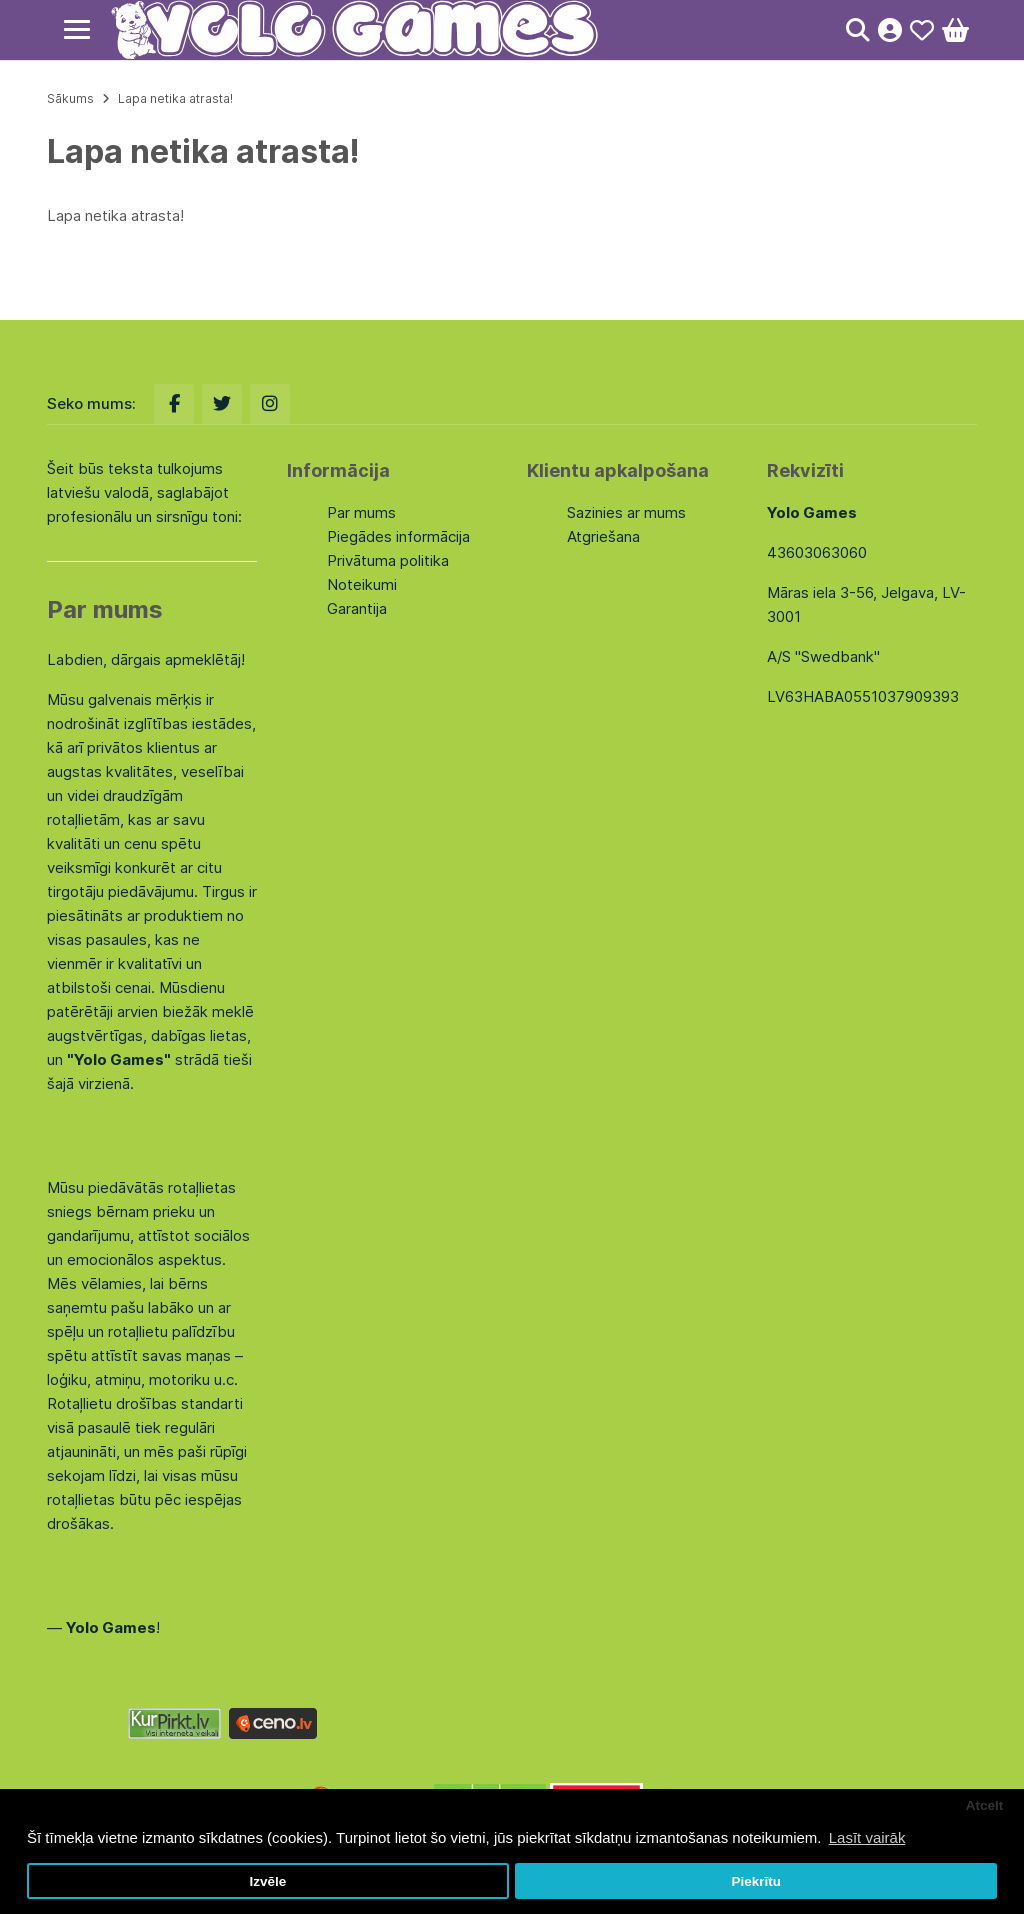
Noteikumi (362, 584)
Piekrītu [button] (756, 1881)
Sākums (70, 98)
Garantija (357, 608)
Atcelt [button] (985, 1805)
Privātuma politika (388, 560)
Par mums (361, 512)
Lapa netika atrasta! (175, 98)
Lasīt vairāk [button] (867, 1837)
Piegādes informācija (398, 536)
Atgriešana (603, 536)
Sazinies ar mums (626, 512)
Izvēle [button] (267, 1881)
